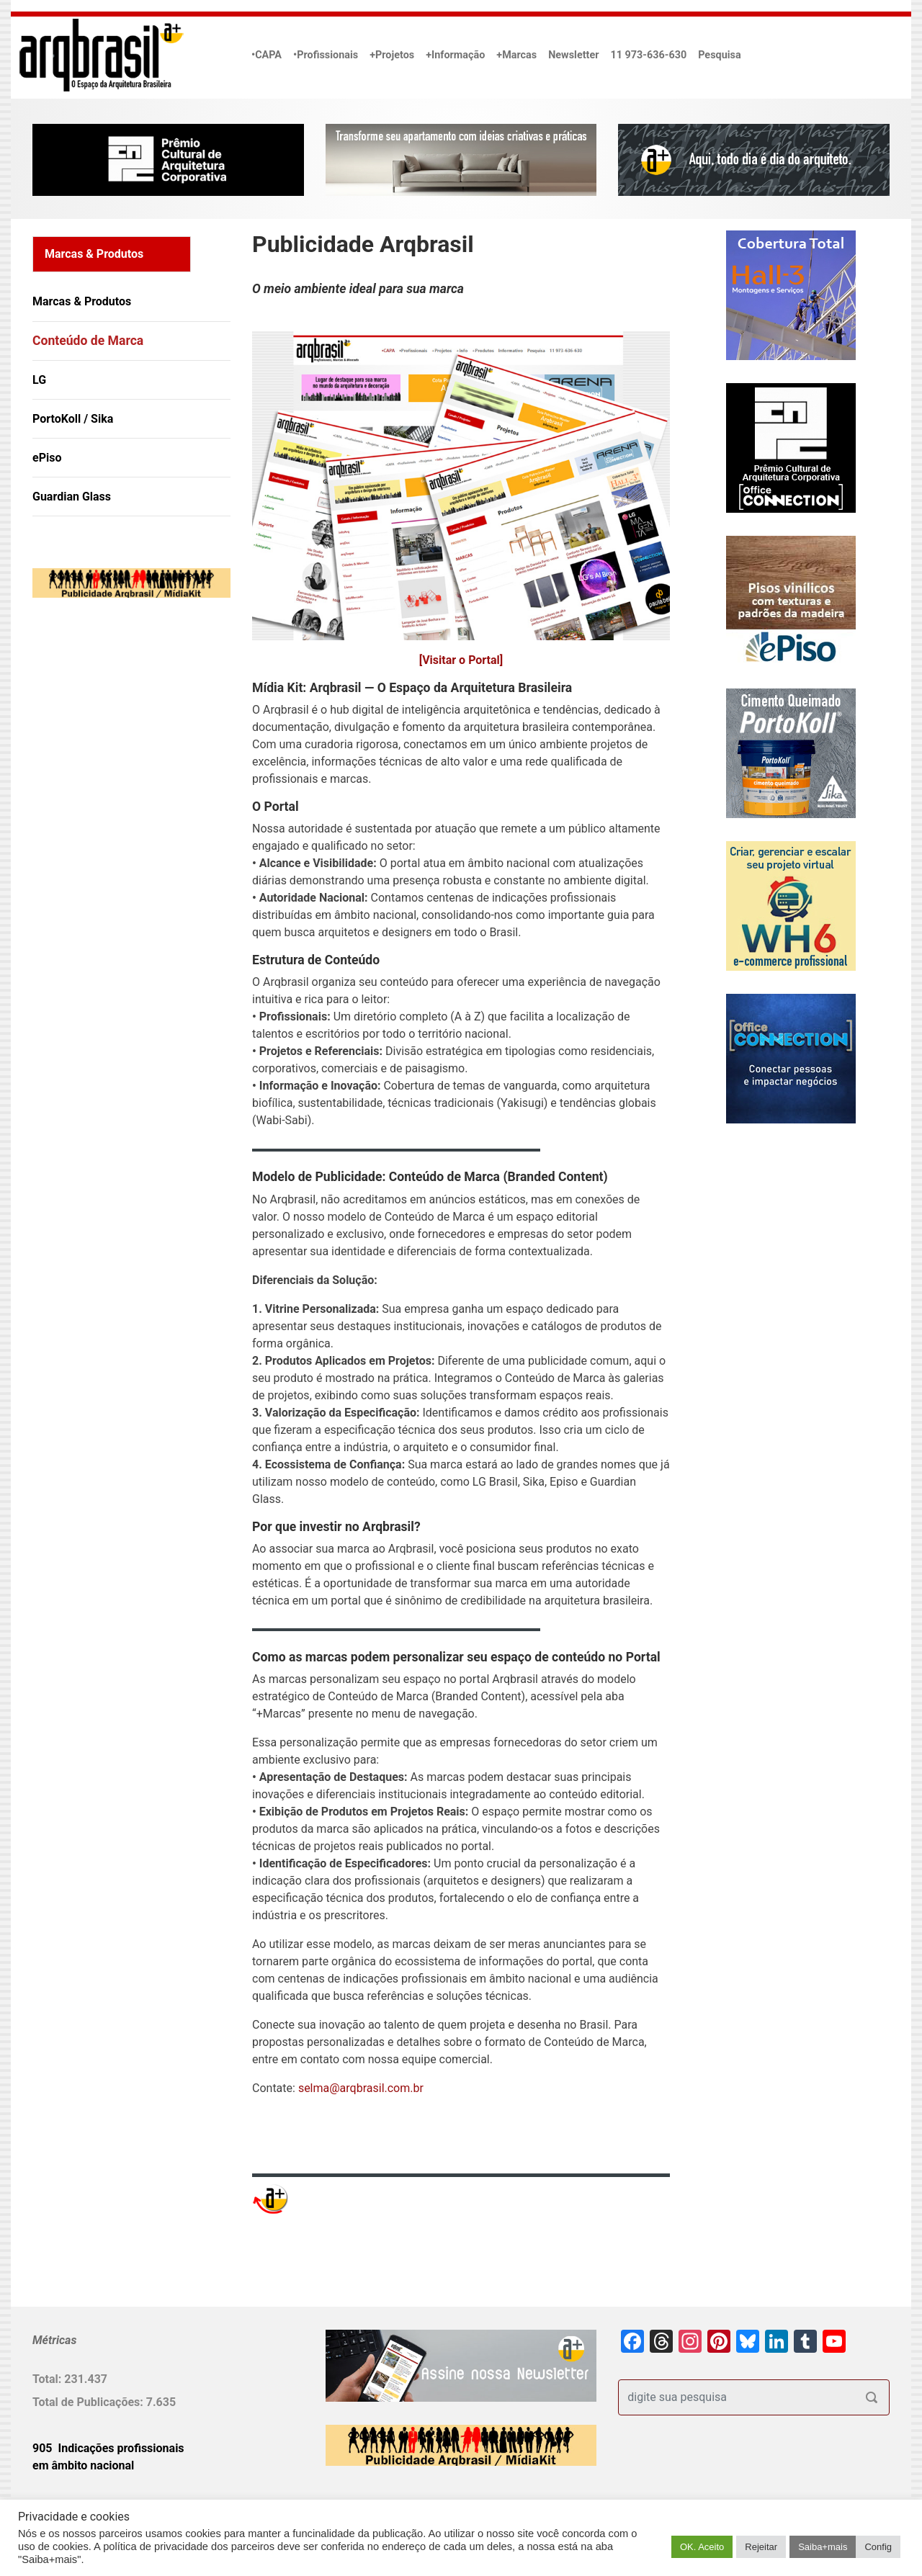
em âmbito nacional (83, 2465)
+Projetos (392, 55)
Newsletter (573, 55)
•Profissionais (325, 55)
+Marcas (516, 55)
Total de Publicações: (89, 2402)
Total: (48, 2379)
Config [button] (878, 2546)
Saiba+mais (822, 2546)
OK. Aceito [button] (702, 2546)
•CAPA (266, 55)
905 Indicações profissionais (108, 2448)
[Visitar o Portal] (461, 660)
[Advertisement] (122, 756)
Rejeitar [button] (761, 2546)
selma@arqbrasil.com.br (361, 2088)
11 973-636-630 (648, 55)
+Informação (455, 55)
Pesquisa (719, 55)
